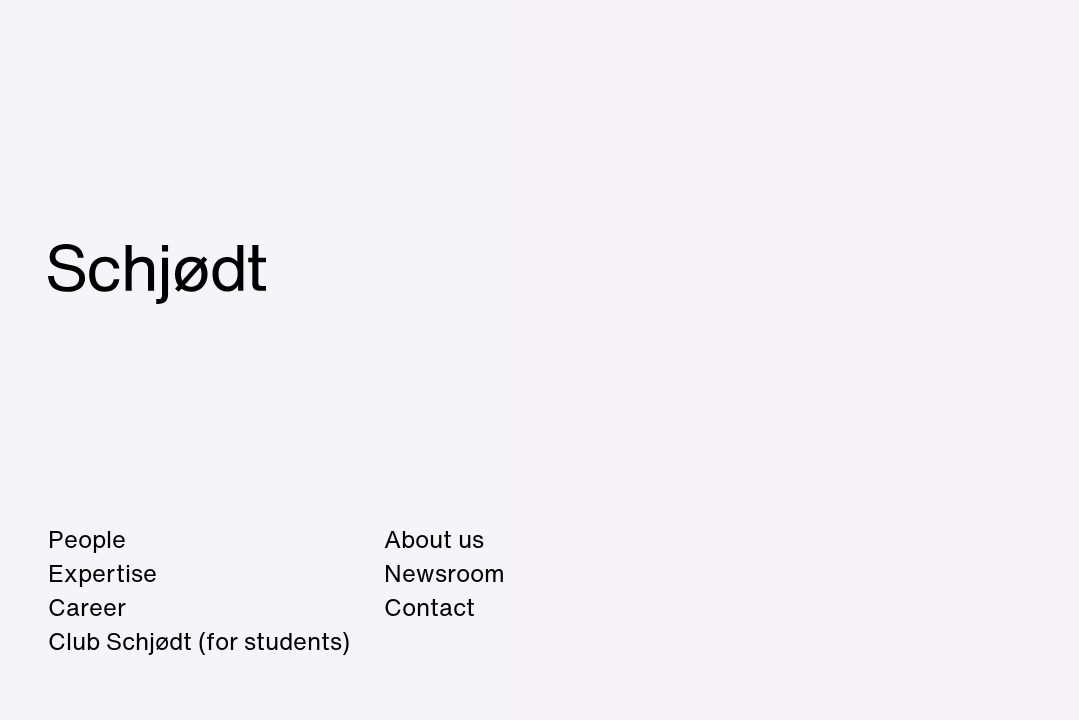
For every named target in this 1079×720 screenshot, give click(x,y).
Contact (429, 607)
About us (434, 539)
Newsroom (444, 573)
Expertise (102, 573)
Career (87, 607)
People (87, 539)
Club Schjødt (199, 641)
